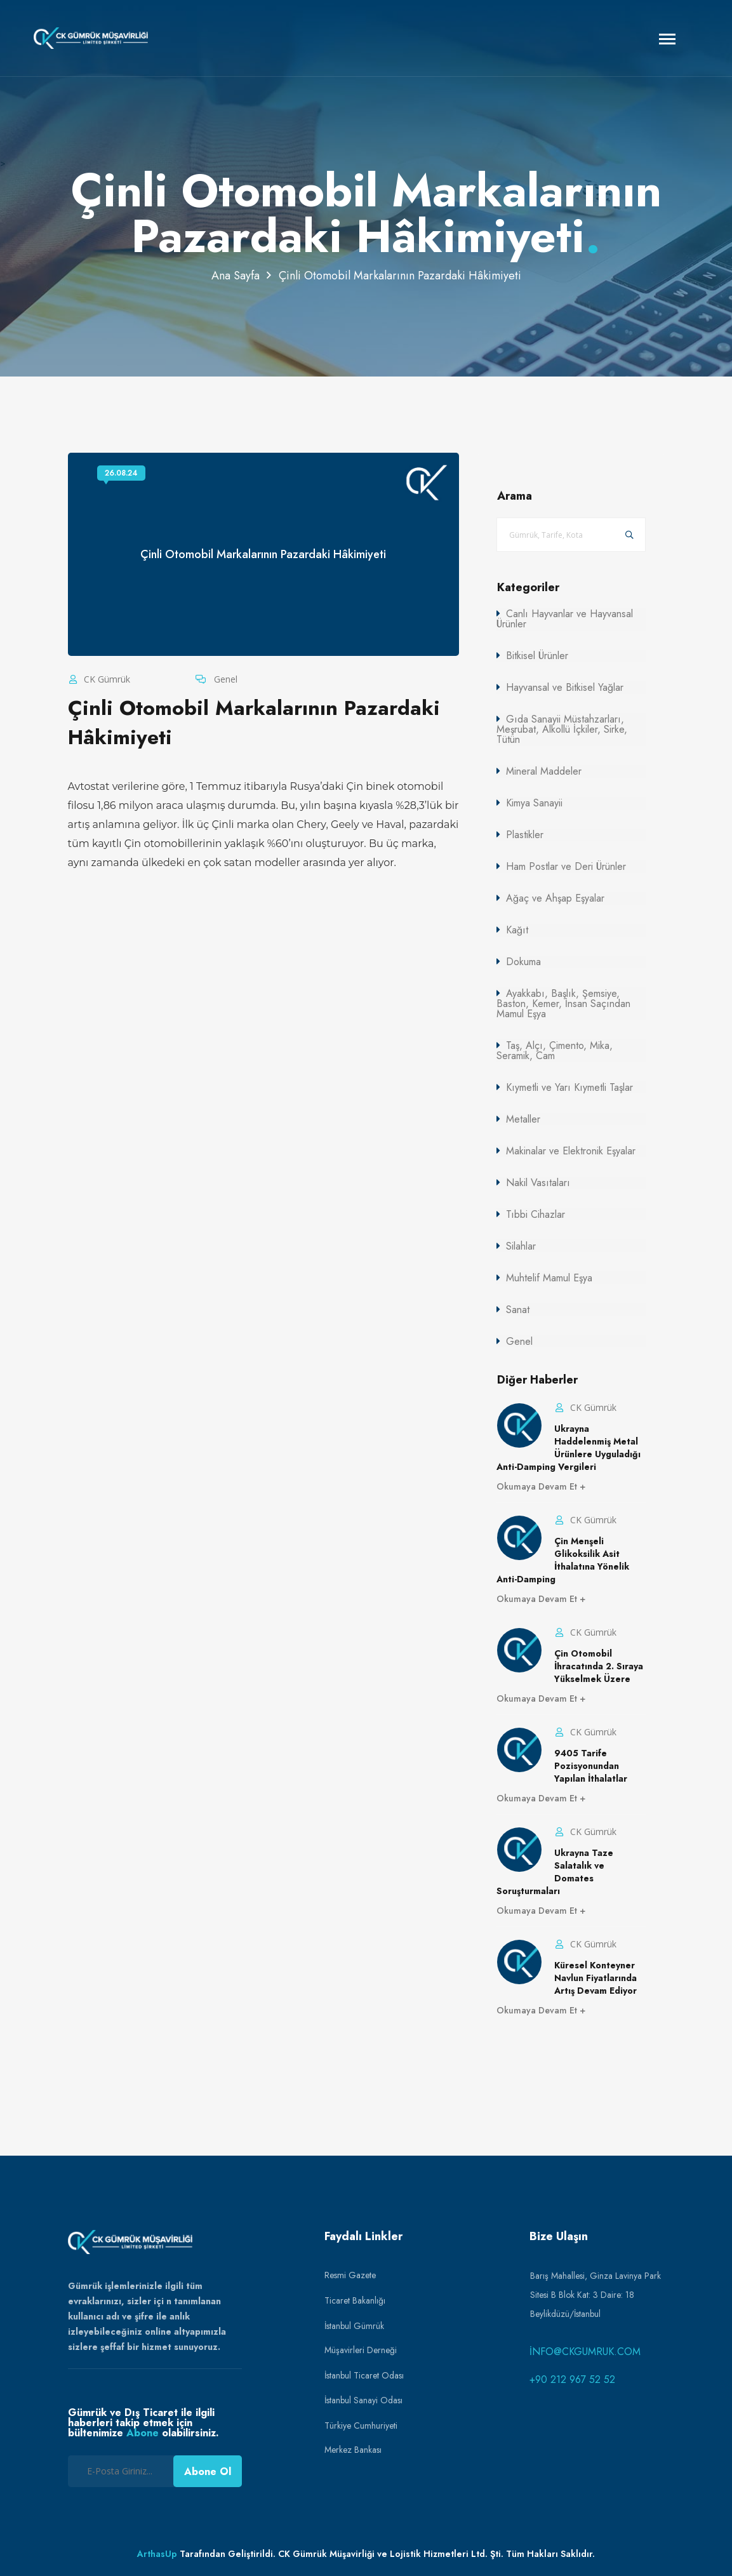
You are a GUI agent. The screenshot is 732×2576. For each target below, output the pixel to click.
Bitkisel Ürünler (537, 655)
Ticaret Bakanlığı (354, 2300)
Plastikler (524, 834)
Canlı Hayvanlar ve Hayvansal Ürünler (564, 618)
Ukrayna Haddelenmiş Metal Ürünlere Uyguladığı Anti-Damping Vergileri (568, 1447)
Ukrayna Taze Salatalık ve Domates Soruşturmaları (554, 1871)
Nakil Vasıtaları (538, 1182)
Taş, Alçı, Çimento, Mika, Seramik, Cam (554, 1050)
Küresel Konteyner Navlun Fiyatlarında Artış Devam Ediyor (595, 1978)
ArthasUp (157, 2553)
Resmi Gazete (350, 2275)
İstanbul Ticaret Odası (364, 2375)
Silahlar (521, 1246)
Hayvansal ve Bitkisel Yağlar (564, 687)
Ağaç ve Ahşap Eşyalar (555, 898)
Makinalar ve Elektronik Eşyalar (571, 1151)
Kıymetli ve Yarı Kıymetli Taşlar (569, 1087)
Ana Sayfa (235, 275)
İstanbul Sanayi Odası (363, 2400)
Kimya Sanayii (534, 803)
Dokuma (523, 961)
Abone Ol (207, 2471)
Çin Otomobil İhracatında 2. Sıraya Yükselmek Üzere (598, 1666)
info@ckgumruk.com (585, 2351)
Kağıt (517, 930)
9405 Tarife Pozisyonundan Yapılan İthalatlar (590, 1766)
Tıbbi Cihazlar (535, 1214)
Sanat (517, 1309)
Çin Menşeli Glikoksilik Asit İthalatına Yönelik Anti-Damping (562, 1560)
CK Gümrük (105, 679)
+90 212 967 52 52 (572, 2379)
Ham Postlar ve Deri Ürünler (566, 866)
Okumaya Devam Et (538, 1486)
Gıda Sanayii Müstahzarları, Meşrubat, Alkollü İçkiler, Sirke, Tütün (561, 729)
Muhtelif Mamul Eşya (549, 1278)
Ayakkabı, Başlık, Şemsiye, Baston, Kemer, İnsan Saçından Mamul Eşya (563, 1003)
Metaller (523, 1119)
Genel (224, 679)
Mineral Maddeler (544, 771)
